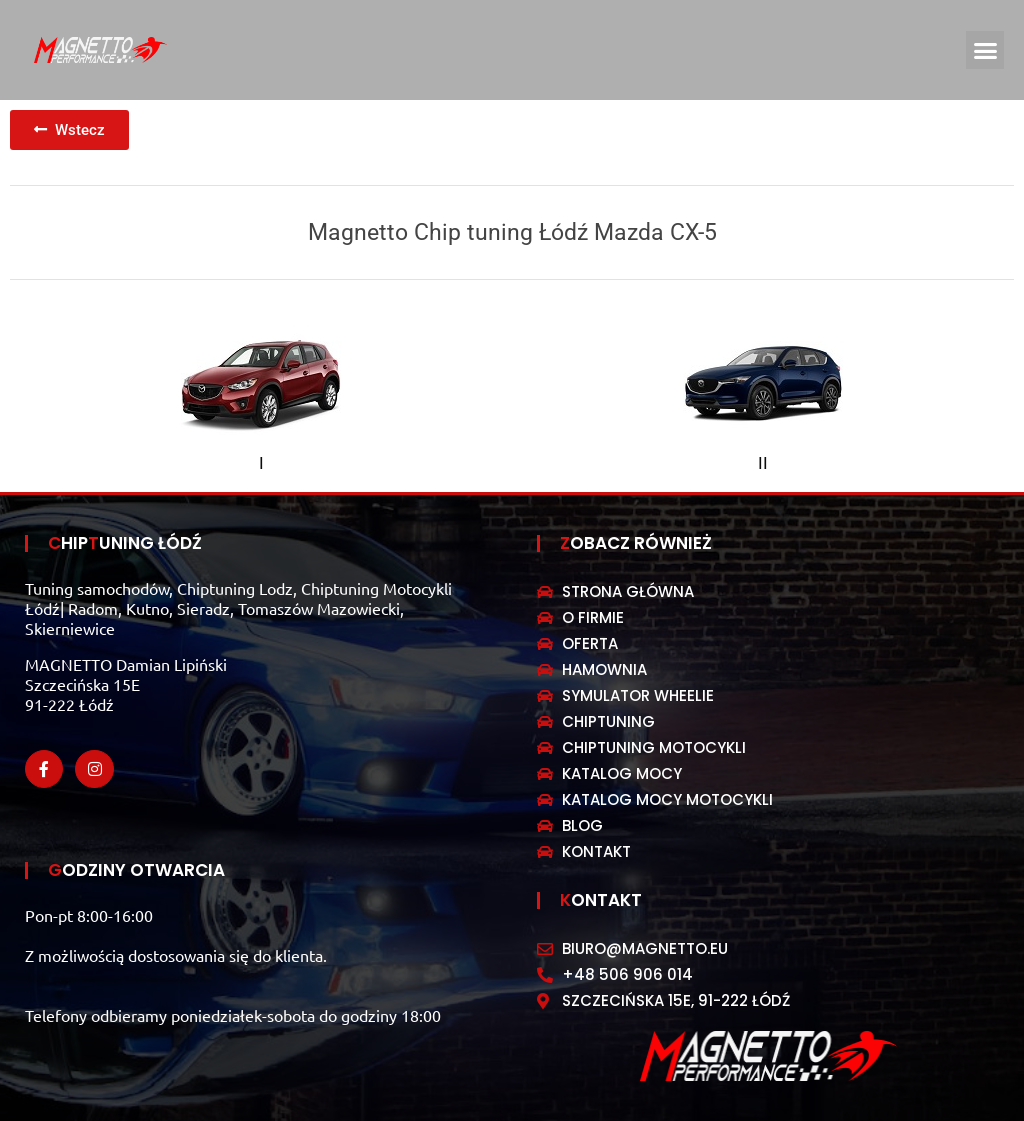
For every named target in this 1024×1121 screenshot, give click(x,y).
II (763, 463)
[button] (985, 50)
